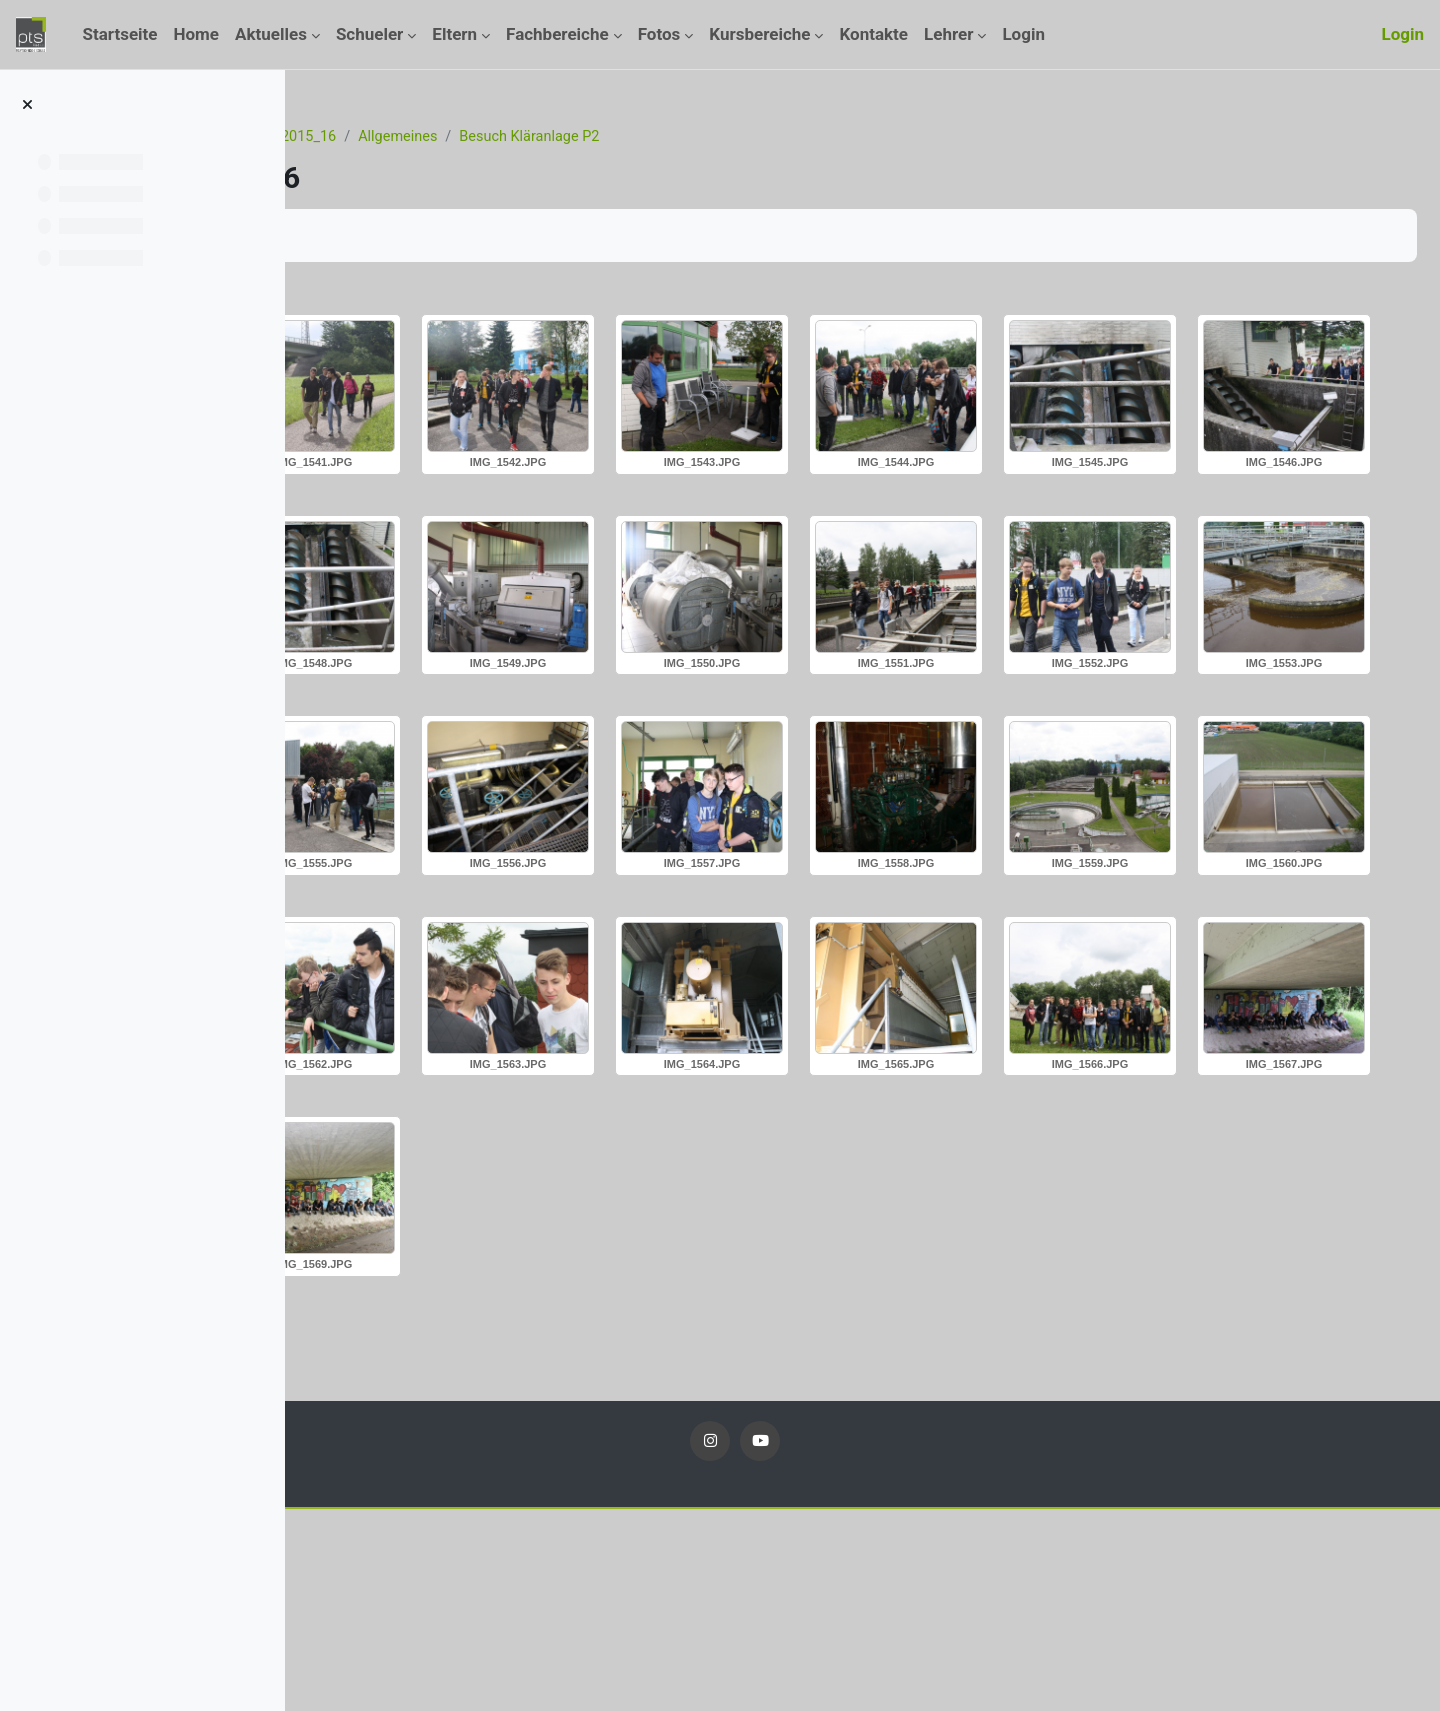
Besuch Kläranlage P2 (772, 137)
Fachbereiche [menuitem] (557, 34)
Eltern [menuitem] (454, 34)
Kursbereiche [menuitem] (759, 34)
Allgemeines (636, 137)
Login (1402, 34)
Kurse (430, 137)
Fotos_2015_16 (522, 137)
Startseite (356, 137)
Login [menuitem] (1023, 34)
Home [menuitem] (197, 34)
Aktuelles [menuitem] (271, 34)
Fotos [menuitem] (659, 34)
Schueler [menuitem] (369, 34)
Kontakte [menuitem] (873, 34)
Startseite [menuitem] (119, 34)
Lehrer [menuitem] (948, 34)
